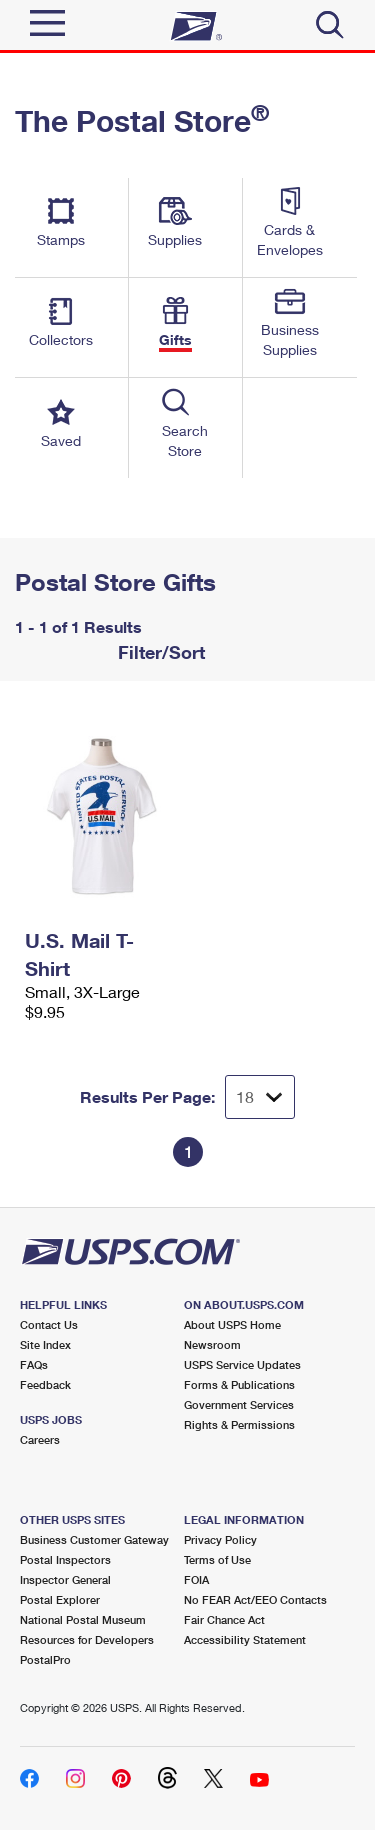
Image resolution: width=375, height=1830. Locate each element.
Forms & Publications (239, 1384)
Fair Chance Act (224, 1619)
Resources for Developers (87, 1639)
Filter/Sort (159, 652)
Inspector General (65, 1579)
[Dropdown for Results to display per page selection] (260, 1097)
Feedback (45, 1384)
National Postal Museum (83, 1619)
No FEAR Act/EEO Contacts (255, 1599)
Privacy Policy (220, 1539)
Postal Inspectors (65, 1559)
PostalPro (45, 1659)
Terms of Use (217, 1559)
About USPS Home (232, 1324)
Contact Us (49, 1324)
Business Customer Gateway (94, 1539)
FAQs (34, 1364)
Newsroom (212, 1344)
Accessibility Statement (245, 1639)
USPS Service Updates (242, 1364)
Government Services (239, 1404)
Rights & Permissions (239, 1424)
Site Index (45, 1344)
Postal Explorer (60, 1599)
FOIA (196, 1579)
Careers (40, 1439)
